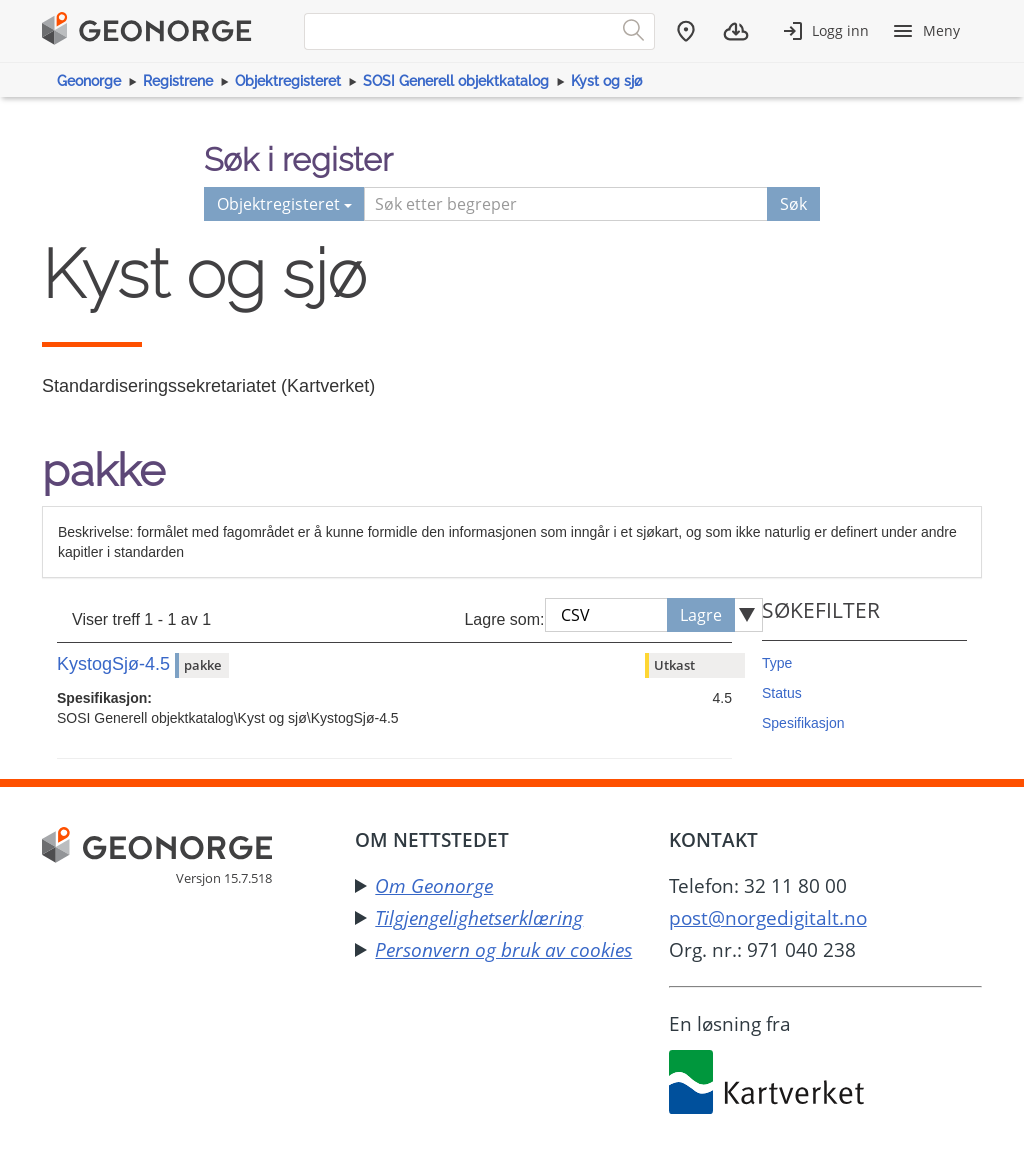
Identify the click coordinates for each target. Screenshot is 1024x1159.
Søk (793, 204)
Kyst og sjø (606, 81)
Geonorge (89, 81)
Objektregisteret (288, 81)
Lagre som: (504, 619)
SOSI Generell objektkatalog (456, 81)
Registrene (178, 81)
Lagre (701, 615)
